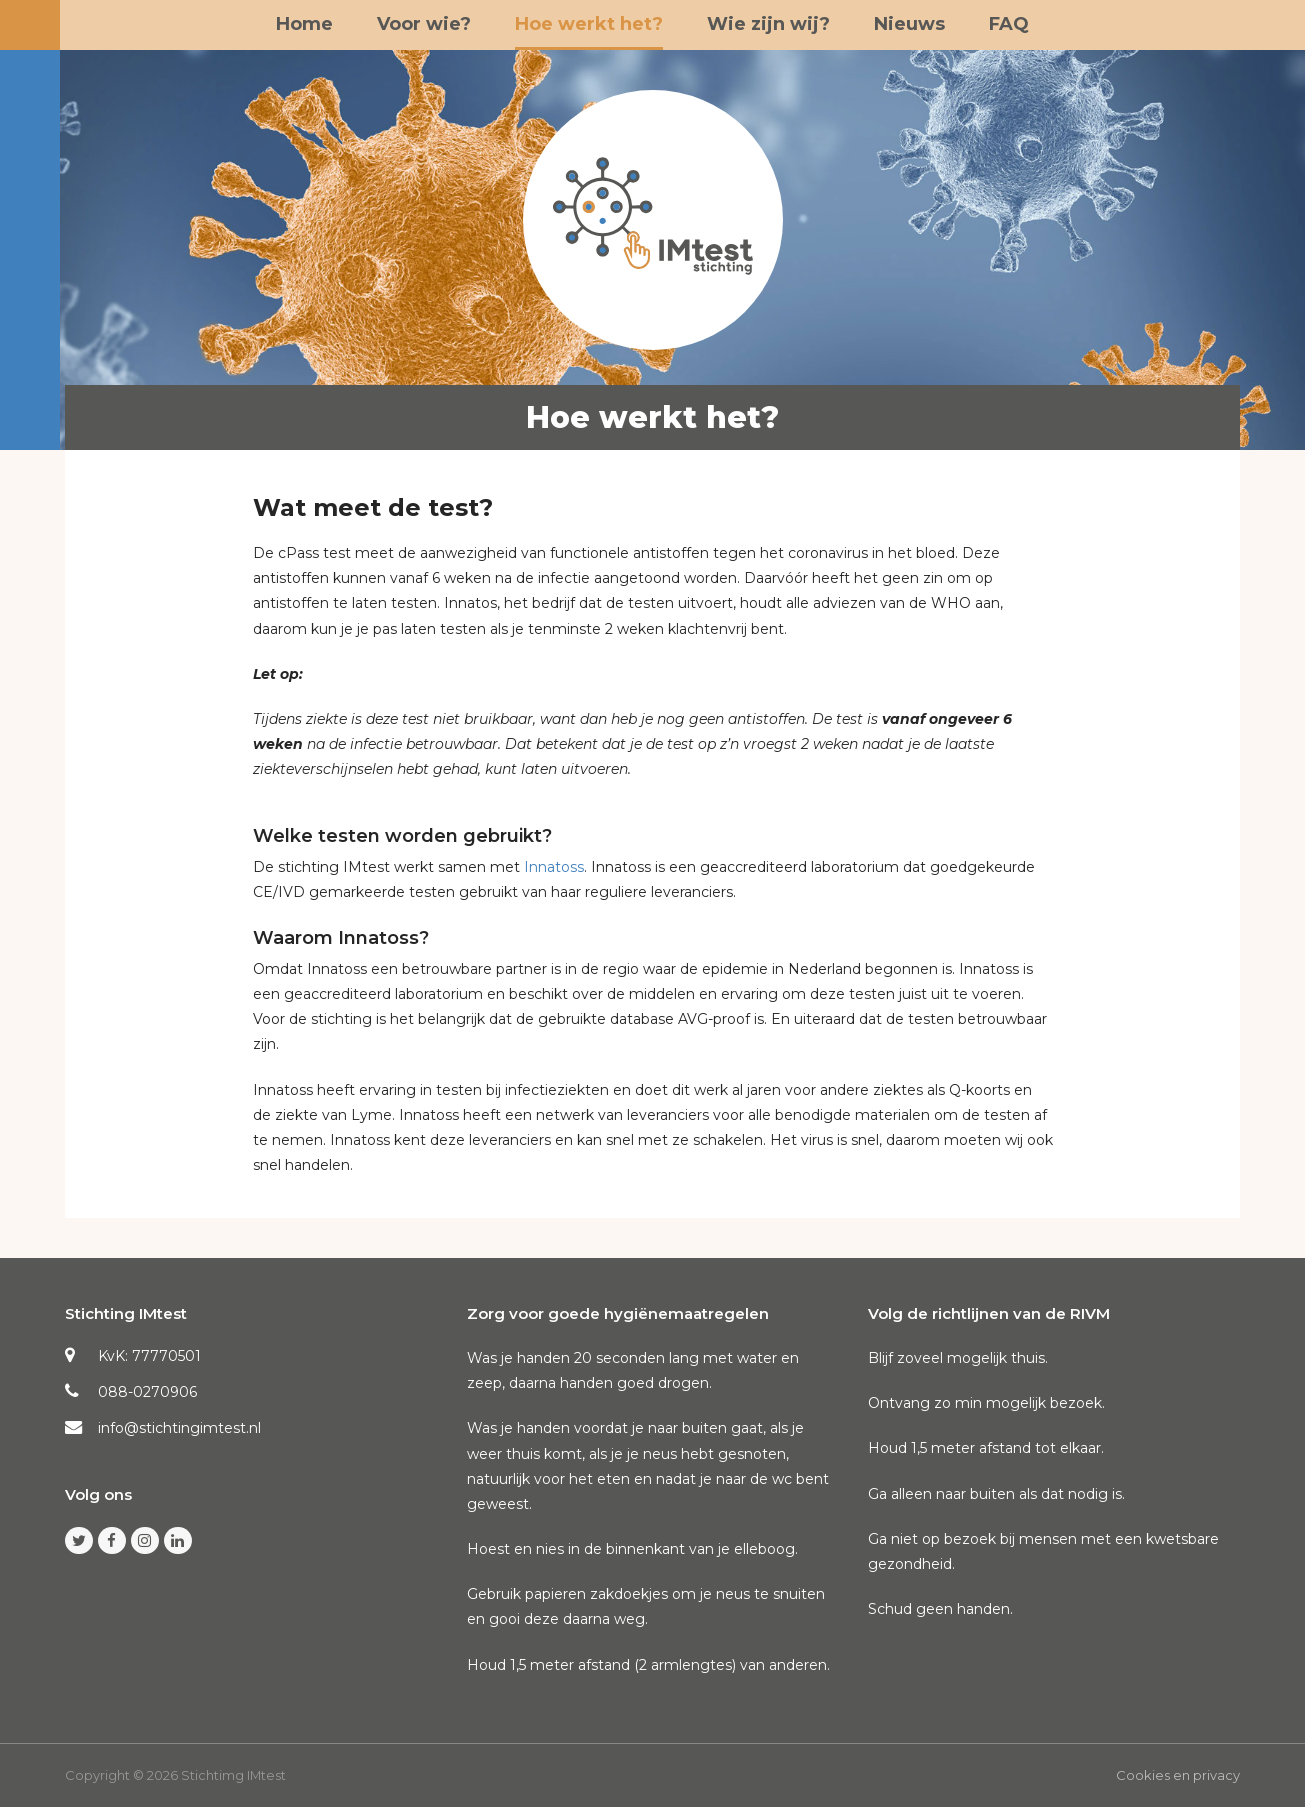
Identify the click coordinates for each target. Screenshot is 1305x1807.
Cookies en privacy (1178, 1775)
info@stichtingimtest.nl (179, 1428)
